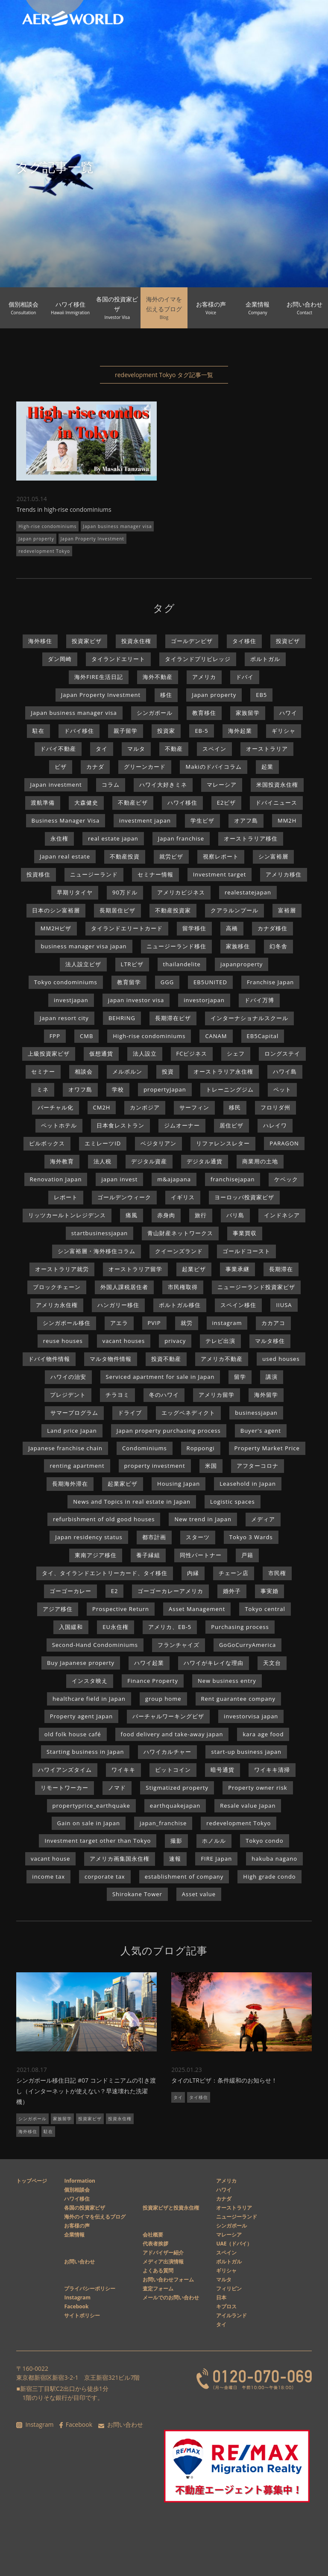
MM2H (287, 820)
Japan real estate (65, 856)
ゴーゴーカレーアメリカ (170, 1591)
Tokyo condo (264, 1840)
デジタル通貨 (205, 1161)
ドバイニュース (276, 802)
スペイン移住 (238, 1305)
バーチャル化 (55, 1107)
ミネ (43, 1089)
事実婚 (269, 1591)
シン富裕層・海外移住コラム (96, 1251)
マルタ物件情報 (111, 1359)
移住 (166, 695)
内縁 (193, 1573)
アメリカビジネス (181, 892)
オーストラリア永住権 (223, 1071)
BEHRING (121, 1018)
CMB (86, 1036)
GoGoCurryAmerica (247, 1645)
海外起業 (240, 731)
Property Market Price (267, 1448)
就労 (187, 1323)
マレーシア (222, 784)
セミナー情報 (155, 874)
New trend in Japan (202, 1519)
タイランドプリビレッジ (198, 659)
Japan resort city (64, 1018)
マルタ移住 (270, 1341)
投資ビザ (288, 641)
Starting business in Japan (85, 1752)
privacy (175, 1341)
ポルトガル (265, 659)
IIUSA (284, 1305)
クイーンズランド (179, 1251)
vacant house (50, 1858)
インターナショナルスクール (249, 1018)
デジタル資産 (149, 1161)
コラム (111, 784)
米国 (211, 1465)
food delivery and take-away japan (172, 1734)
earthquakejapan (175, 1805)
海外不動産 (158, 677)
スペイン (214, 748)
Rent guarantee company (238, 1699)
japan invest (119, 1179)
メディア (263, 1519)
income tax (48, 1876)
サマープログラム (74, 1412)
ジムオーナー (182, 1125)
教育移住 (204, 713)
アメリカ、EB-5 (169, 1627)
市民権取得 (183, 1287)
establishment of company (184, 1876)
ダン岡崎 (60, 659)
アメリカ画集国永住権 (119, 1858)
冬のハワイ (164, 1395)
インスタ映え (90, 1681)
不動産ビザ (133, 802)
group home (163, 1699)
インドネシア (282, 1215)
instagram (227, 1323)
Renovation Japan (56, 1179)
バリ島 (235, 1215)
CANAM (216, 1036)
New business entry (227, 1681)
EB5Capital (263, 1036)
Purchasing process (240, 1627)
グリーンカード (145, 766)
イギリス (183, 1197)
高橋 (232, 928)
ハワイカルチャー (167, 1752)
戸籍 (247, 1555)
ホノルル (214, 1840)
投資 (168, 1071)
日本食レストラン (120, 1125)
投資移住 (38, 874)
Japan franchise (181, 838)
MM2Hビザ (56, 928)
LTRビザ (132, 964)
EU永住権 (115, 1627)
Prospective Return (120, 1609)
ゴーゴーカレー (70, 1591)
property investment (154, 1465)
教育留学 (129, 982)
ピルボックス (47, 1143)
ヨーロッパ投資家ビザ (244, 1197)
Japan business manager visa (117, 526)
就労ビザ (171, 856)
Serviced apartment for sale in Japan (160, 1377)
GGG (167, 982)
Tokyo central (265, 1609)
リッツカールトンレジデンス (67, 1215)
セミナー (43, 1071)
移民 (235, 1107)
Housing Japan (178, 1483)
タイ (102, 748)
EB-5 (201, 731)
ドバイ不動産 (58, 748)
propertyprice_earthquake (91, 1805)
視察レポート (221, 856)
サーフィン (194, 1107)
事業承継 (237, 1269)
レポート (66, 1197)
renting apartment (77, 1465)
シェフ (236, 1053)
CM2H (102, 1107)
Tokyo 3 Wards (251, 1537)
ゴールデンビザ (192, 641)
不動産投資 (125, 856)
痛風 (132, 1215)
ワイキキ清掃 (272, 1769)
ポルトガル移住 (180, 1305)
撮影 (176, 1840)
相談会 (84, 1071)
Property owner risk (257, 1787)
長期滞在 (281, 1269)
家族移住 (238, 946)
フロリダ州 (275, 1107)
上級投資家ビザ (49, 1053)
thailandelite (182, 964)
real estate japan (113, 838)
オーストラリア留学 (135, 1269)
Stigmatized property (177, 1787)
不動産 (174, 748)
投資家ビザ (87, 641)
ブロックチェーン (57, 1287)
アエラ (119, 1323)
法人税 (102, 1161)
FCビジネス (192, 1053)
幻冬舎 (278, 946)
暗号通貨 (222, 1769)
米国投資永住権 (277, 784)
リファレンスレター (223, 1143)
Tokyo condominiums (65, 982)
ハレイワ (275, 1125)
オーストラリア (267, 748)
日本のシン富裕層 (56, 910)
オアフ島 (246, 820)
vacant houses (123, 1341)
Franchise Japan (270, 982)
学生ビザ (202, 820)
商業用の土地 (260, 1161)
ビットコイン (173, 1769)
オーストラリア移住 (251, 838)
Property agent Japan (81, 1716)
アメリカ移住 (284, 874)
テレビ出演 (220, 1341)
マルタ (136, 748)
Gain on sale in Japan (88, 1823)
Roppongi (201, 1448)
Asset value (199, 1894)
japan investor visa (136, 1000)
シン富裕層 (273, 856)
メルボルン (127, 1071)
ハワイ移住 (182, 802)
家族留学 (248, 713)
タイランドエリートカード (127, 928)
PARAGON (284, 1143)
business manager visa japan (83, 946)
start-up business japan (246, 1752)
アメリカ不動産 (222, 1359)
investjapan (71, 1000)
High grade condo (269, 1876)
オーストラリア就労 (62, 1269)
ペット (282, 1089)
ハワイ (288, 713)
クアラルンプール (234, 910)
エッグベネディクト (188, 1412)
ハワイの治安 (68, 1377)
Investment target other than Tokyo (97, 1840)
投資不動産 (166, 1359)
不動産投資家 (173, 910)
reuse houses (63, 1341)
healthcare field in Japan (89, 1699)
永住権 (59, 838)
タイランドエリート (118, 659)
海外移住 (40, 641)
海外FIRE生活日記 (98, 677)
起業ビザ (194, 1269)
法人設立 (145, 1053)
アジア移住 (58, 1609)
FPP (55, 1036)
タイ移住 (244, 641)
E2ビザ (226, 802)
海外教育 (62, 1161)
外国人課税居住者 (124, 1287)
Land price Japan (72, 1430)
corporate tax (105, 1876)
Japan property (36, 539)
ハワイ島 (285, 1071)
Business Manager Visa (66, 820)
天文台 (272, 1663)
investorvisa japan (251, 1716)
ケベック (286, 1179)
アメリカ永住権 (57, 1305)
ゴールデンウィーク (124, 1197)
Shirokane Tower (137, 1894)
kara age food (263, 1734)
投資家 (166, 731)
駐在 (38, 731)
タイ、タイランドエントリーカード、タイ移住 (104, 1573)
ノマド (117, 1787)
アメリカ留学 (216, 1395)
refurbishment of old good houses (104, 1519)
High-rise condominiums (47, 526)
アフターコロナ (257, 1465)
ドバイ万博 (259, 1000)
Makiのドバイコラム (213, 766)
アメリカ (204, 677)
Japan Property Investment (92, 539)
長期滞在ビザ (173, 1018)
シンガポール (155, 713)
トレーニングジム (230, 1089)
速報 (175, 1858)
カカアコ (273, 1323)
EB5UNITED (210, 982)
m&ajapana (174, 1179)
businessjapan (256, 1412)
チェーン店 (234, 1573)
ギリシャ (284, 731)
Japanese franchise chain (65, 1448)
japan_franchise (163, 1823)
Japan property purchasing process (169, 1430)
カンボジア (145, 1107)
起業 (267, 766)
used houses (280, 1359)
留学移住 (194, 928)
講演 (272, 1377)
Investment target (219, 874)
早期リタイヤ (75, 892)
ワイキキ (123, 1769)
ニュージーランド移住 (176, 946)
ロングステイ (282, 1053)
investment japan (145, 820)
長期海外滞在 (70, 1483)
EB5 (261, 695)
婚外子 (232, 1591)
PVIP (154, 1323)
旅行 (201, 1215)
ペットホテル (59, 1125)
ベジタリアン (158, 1143)
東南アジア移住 (96, 1555)
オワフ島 (80, 1089)
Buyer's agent (260, 1430)
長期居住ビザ (117, 910)
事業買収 (245, 1233)
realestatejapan (248, 892)
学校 (118, 1089)
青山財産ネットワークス (180, 1233)
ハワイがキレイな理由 (213, 1663)
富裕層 (287, 910)
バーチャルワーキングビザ (168, 1716)
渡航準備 (43, 802)
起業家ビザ (123, 1483)
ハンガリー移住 (118, 1305)
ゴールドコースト (246, 1251)
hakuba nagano (274, 1858)
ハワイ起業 (149, 1663)
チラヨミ (117, 1395)
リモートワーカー (64, 1787)
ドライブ (130, 1412)
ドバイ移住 (79, 731)
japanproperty (241, 964)
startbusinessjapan (99, 1233)
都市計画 (154, 1537)
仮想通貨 (101, 1053)
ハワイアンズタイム (65, 1769)
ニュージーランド (94, 874)
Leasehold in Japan (248, 1483)
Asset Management (197, 1609)
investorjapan (204, 1000)
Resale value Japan (247, 1805)
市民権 (277, 1573)
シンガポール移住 (67, 1323)
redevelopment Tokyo (44, 551)
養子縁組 (148, 1555)
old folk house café (72, 1734)
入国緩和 (71, 1627)
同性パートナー (201, 1555)
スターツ (198, 1537)
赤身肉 (166, 1215)
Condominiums (144, 1448)
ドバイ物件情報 (49, 1359)
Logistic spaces (232, 1501)
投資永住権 (136, 641)
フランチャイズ (178, 1645)
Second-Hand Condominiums (95, 1645)
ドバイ (245, 677)
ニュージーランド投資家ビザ (256, 1287)
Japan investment (56, 784)
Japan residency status (89, 1537)
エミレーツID (103, 1143)
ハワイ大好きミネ (163, 784)
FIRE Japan (216, 1858)
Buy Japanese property (80, 1663)
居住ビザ (231, 1125)
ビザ (61, 766)
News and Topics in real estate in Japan (131, 1501)
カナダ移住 (272, 928)
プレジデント (68, 1395)
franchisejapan (233, 1179)
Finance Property (152, 1681)
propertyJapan (165, 1089)
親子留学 (126, 731)
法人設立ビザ (83, 964)
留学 (240, 1377)
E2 (114, 1591)
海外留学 (266, 1395)
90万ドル (125, 892)
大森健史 (86, 802)
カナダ (95, 766)
